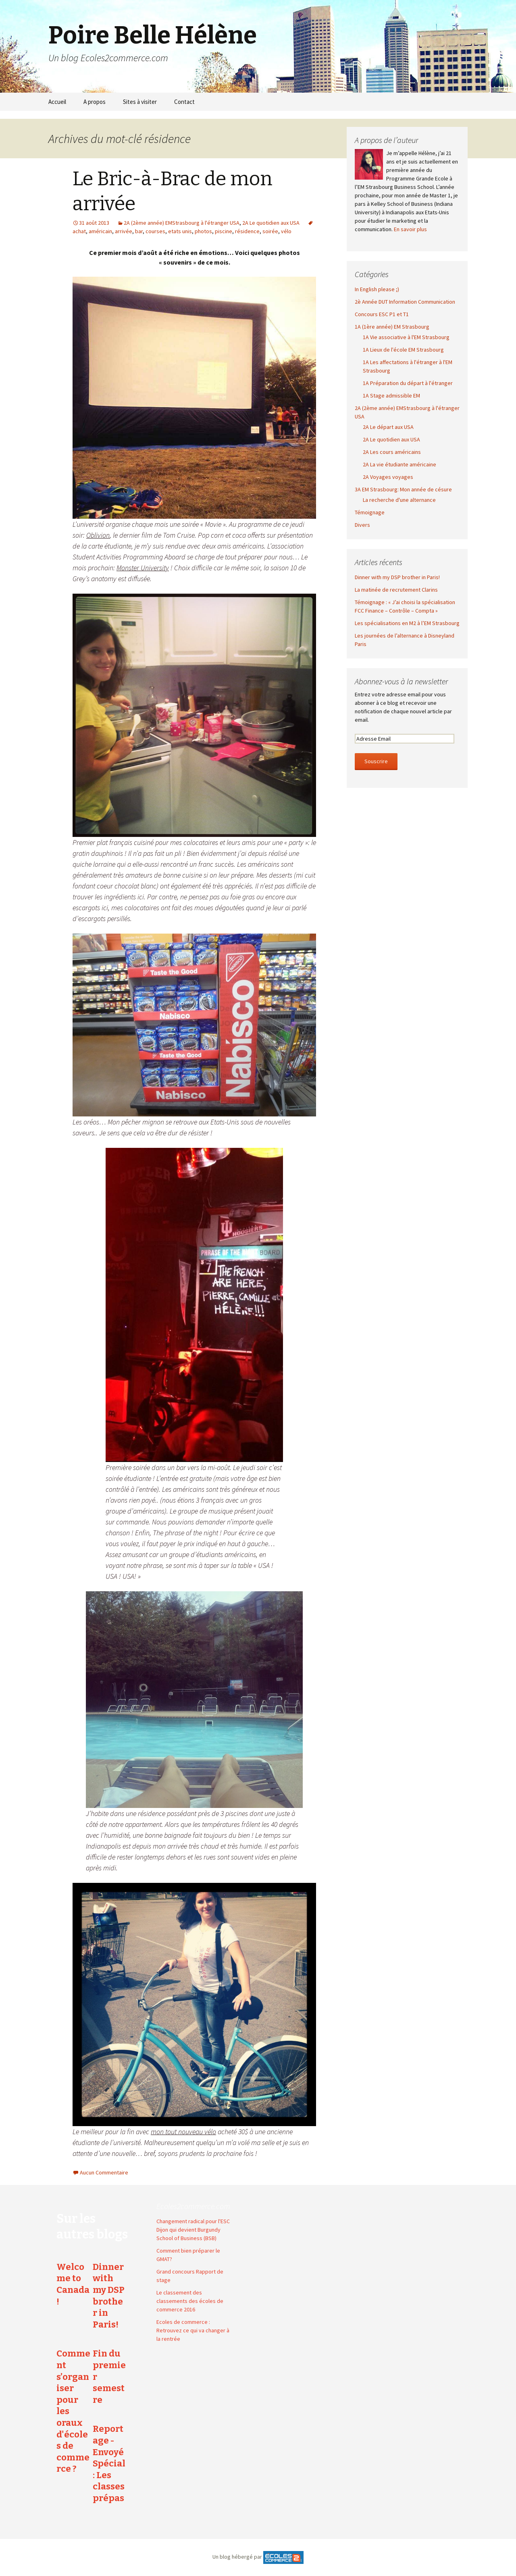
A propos (94, 102)
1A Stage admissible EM (391, 395)
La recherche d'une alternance (399, 499)
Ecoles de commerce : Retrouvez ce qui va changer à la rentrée (192, 2330)
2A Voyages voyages (388, 476)
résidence (247, 231)
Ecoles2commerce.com (193, 2206)
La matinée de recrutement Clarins (396, 589)
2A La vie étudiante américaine (399, 464)
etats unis (180, 231)
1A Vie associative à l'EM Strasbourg (406, 337)
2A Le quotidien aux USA (271, 222)
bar (139, 231)
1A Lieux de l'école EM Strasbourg (403, 349)
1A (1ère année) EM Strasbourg (392, 326)
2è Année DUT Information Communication (405, 301)
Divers (362, 524)
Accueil (57, 102)
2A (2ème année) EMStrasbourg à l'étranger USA (181, 222)
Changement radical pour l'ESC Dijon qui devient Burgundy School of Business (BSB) (193, 2230)
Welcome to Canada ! (72, 2284)
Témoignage (370, 512)
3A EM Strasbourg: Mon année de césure (403, 489)
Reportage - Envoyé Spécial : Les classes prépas (109, 2463)
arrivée (123, 231)
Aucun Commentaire (104, 2172)
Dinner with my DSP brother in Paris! (397, 577)
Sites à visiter (140, 102)
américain (100, 231)
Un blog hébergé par (237, 2556)
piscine (223, 231)
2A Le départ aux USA (388, 427)
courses (155, 231)
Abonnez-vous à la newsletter (401, 681)
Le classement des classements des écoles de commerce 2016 (189, 2301)
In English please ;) (377, 289)
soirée (270, 231)
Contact (184, 102)
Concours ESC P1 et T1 (382, 314)
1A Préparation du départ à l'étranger (408, 383)
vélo (286, 231)
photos (203, 231)
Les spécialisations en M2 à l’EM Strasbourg (407, 623)
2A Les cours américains (392, 452)
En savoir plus (410, 229)
